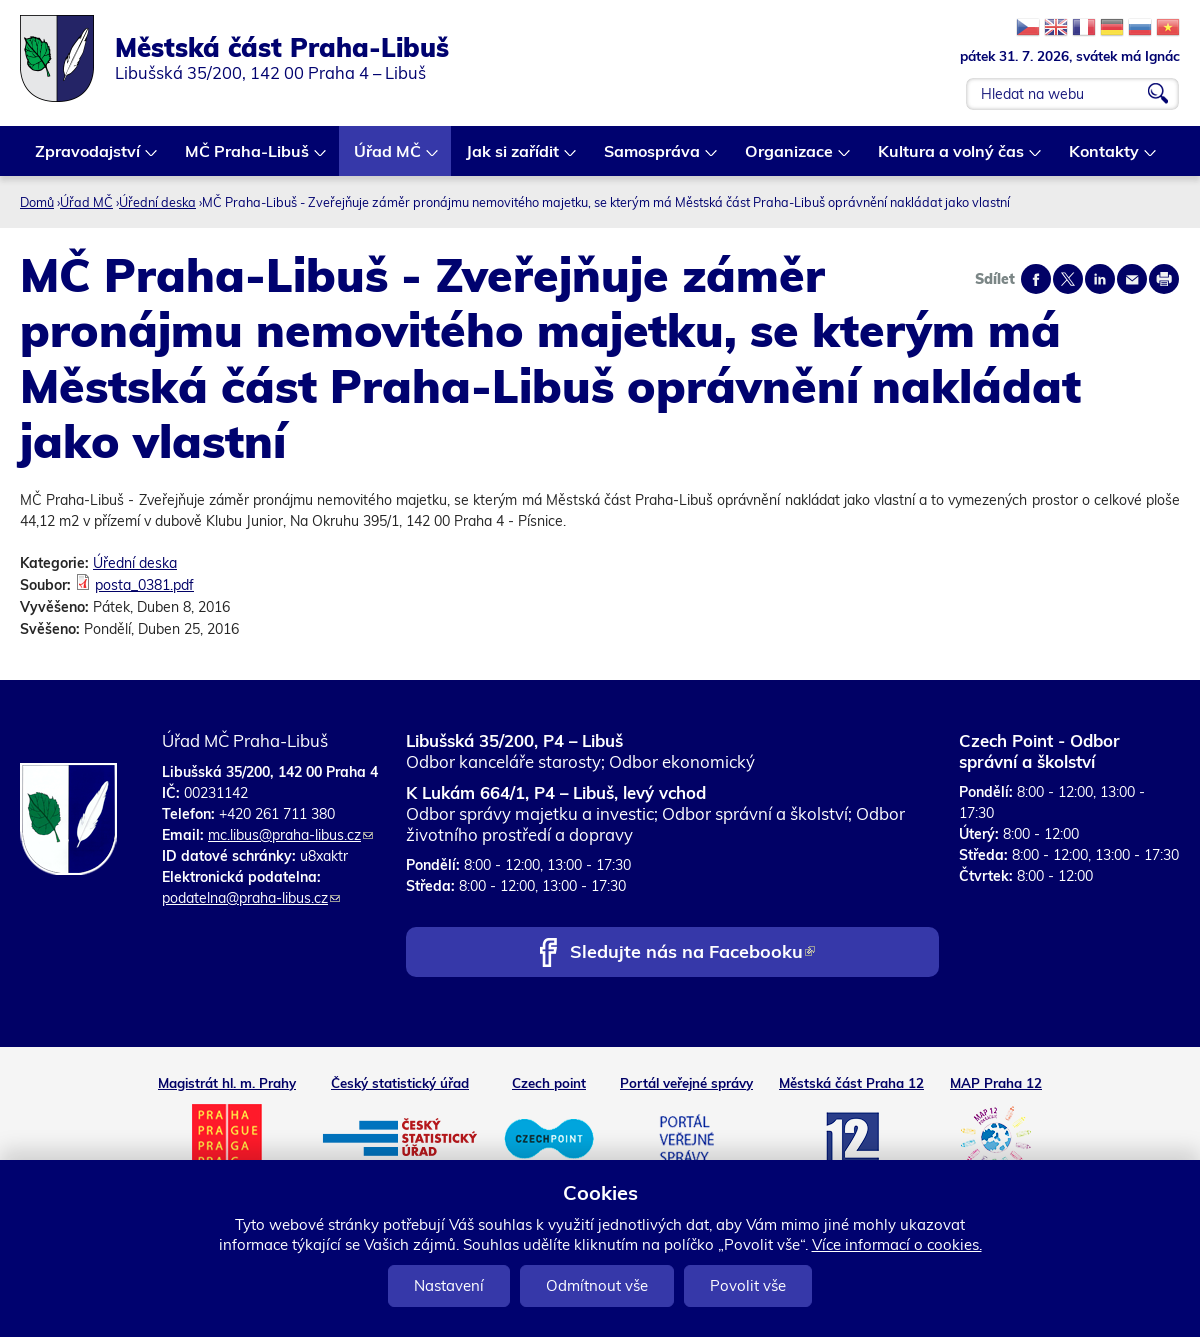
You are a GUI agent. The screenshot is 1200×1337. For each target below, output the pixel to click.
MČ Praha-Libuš (248, 158)
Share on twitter (1068, 279)
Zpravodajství (88, 158)
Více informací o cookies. (897, 1244)
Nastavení (449, 1285)
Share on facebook (1036, 279)
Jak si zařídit (513, 158)
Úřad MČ (388, 158)
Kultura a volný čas (952, 158)
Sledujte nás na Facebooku (692, 953)
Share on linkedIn (1100, 279)
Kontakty (1105, 158)
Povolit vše (748, 1285)
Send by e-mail (1132, 279)
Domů (37, 202)
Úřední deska (157, 202)
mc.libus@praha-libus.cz (290, 835)
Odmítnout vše (597, 1285)
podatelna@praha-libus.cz (251, 898)
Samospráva (653, 158)
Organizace (790, 158)
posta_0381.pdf (144, 585)
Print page (1164, 279)
